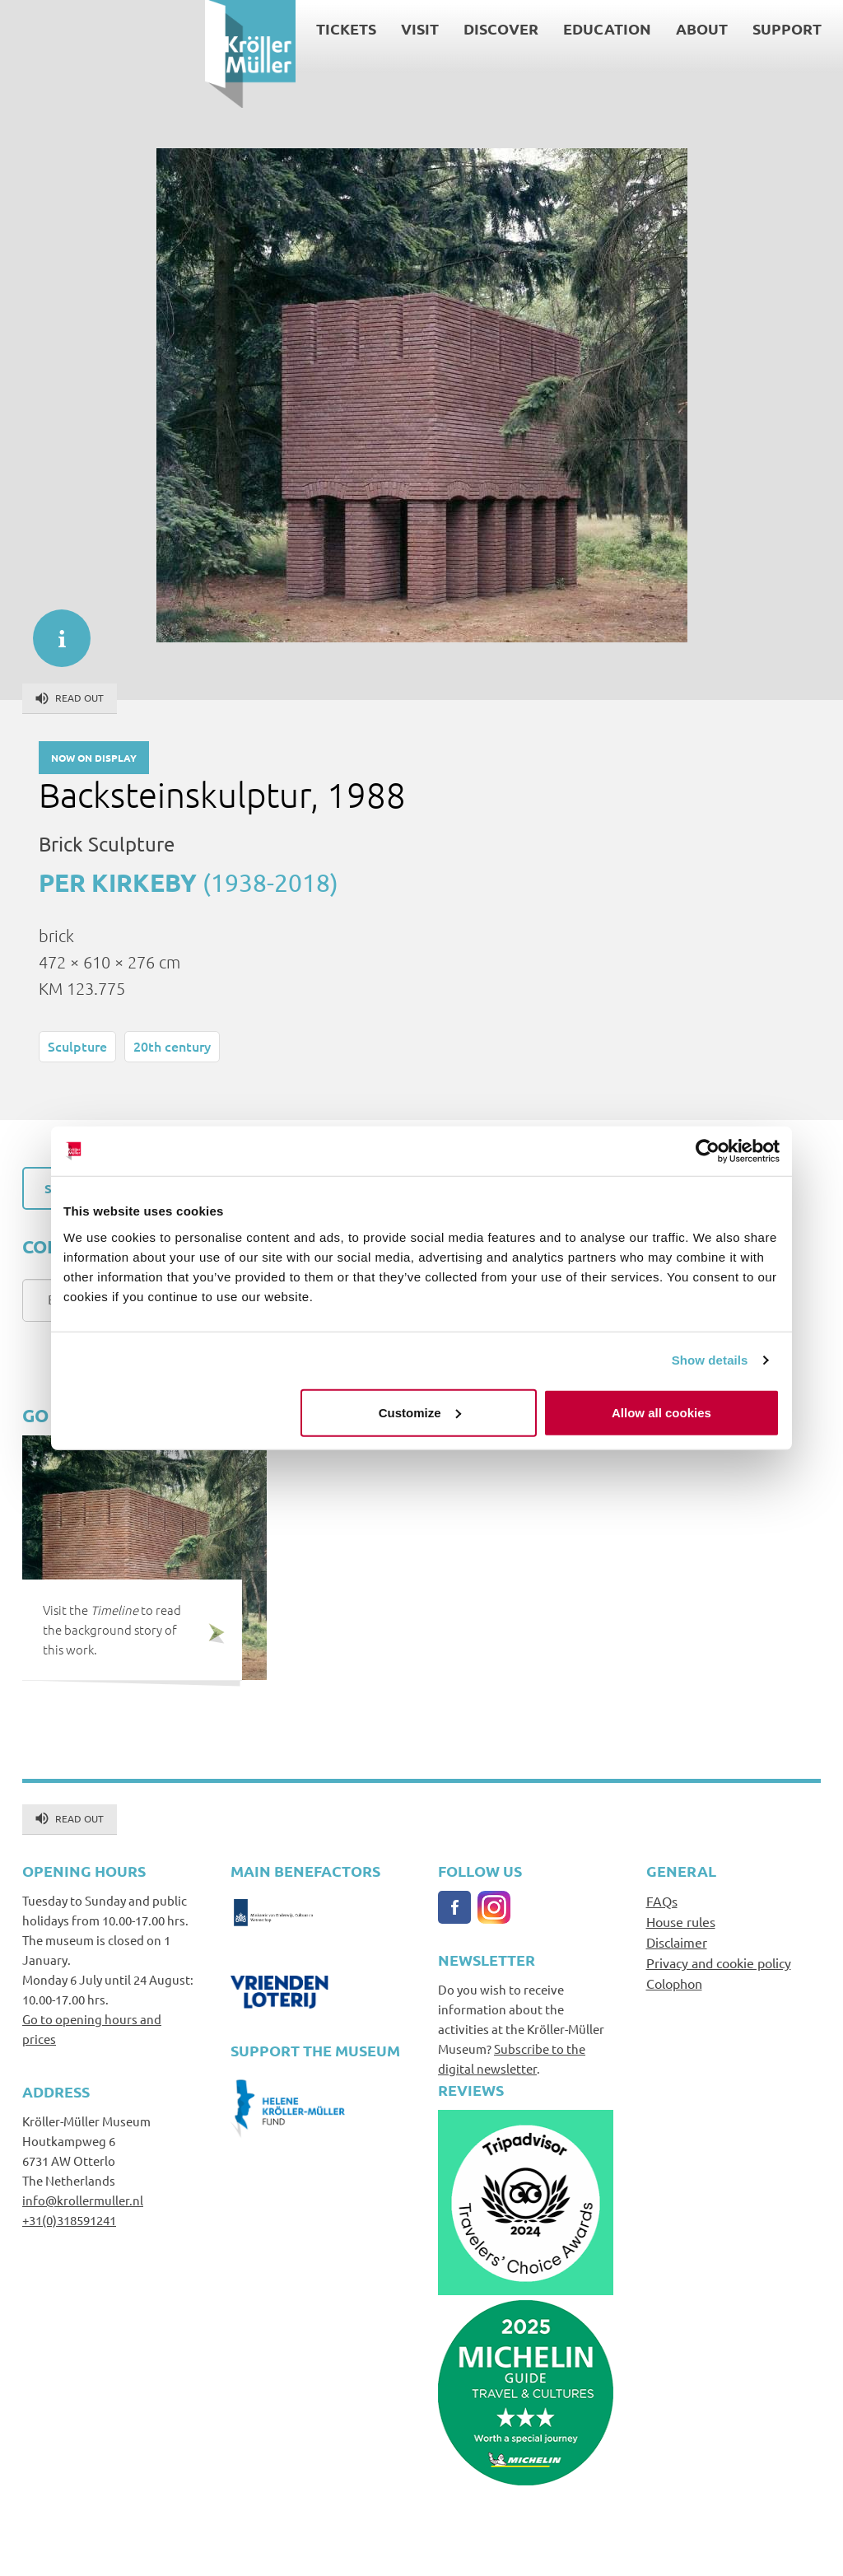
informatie (53, 630)
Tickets (141, 28)
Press (772, 29)
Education (402, 28)
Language (676, 50)
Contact (723, 29)
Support (582, 28)
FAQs (662, 1900)
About (497, 28)
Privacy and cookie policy (718, 1962)
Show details (710, 1360)
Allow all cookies (661, 1412)
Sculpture (77, 1046)
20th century (172, 1046)
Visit (215, 28)
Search (669, 29)
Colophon (674, 1983)
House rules (680, 1921)
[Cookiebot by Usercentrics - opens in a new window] (708, 1151)
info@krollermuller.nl (82, 2200)
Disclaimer (676, 1942)
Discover (295, 28)
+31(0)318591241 (69, 2220)
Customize (420, 1412)
